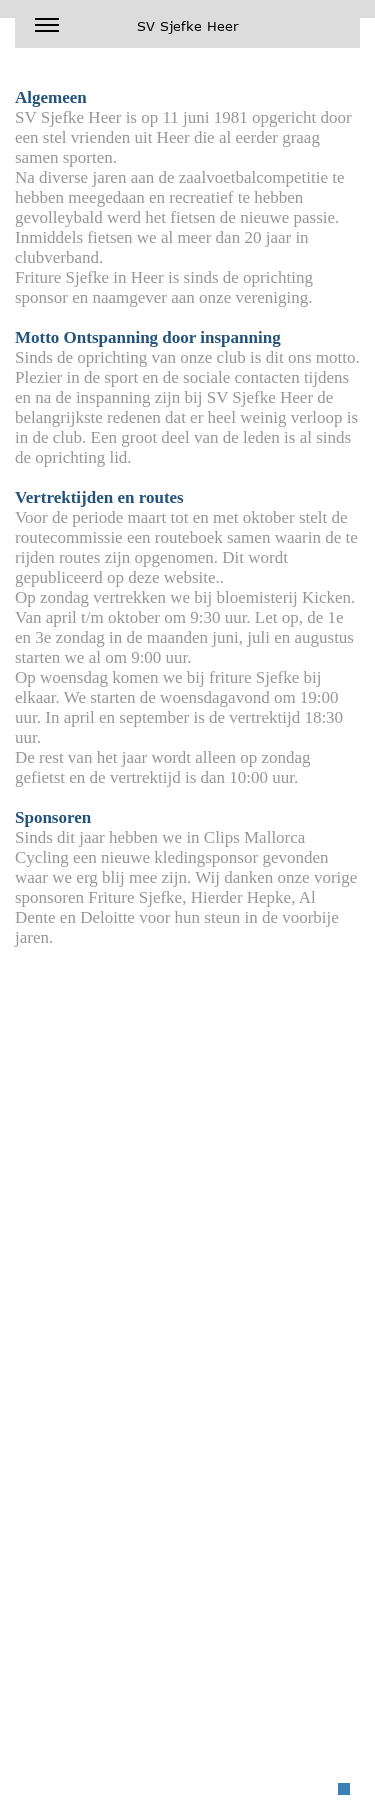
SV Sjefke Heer (137, 31)
